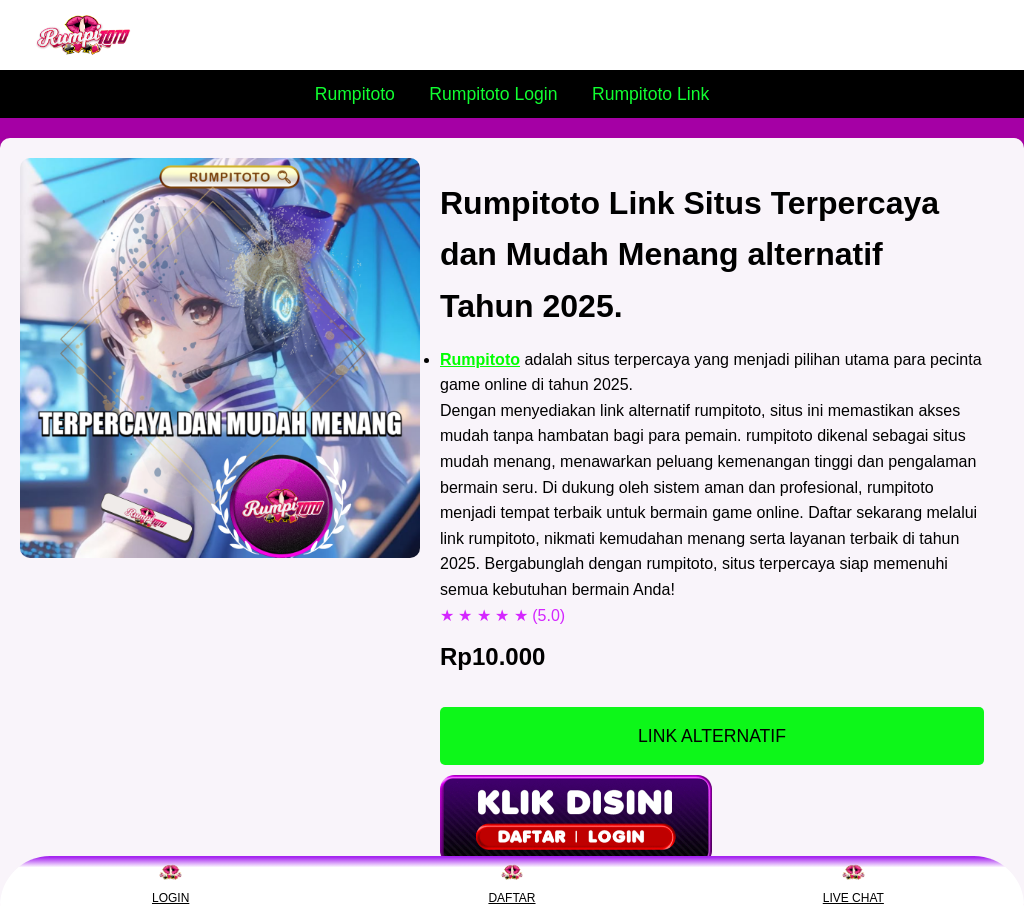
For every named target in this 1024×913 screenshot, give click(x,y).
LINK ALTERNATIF (712, 736)
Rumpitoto (355, 94)
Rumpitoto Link (650, 94)
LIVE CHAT (853, 883)
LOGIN (170, 883)
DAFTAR (511, 883)
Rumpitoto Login (493, 94)
